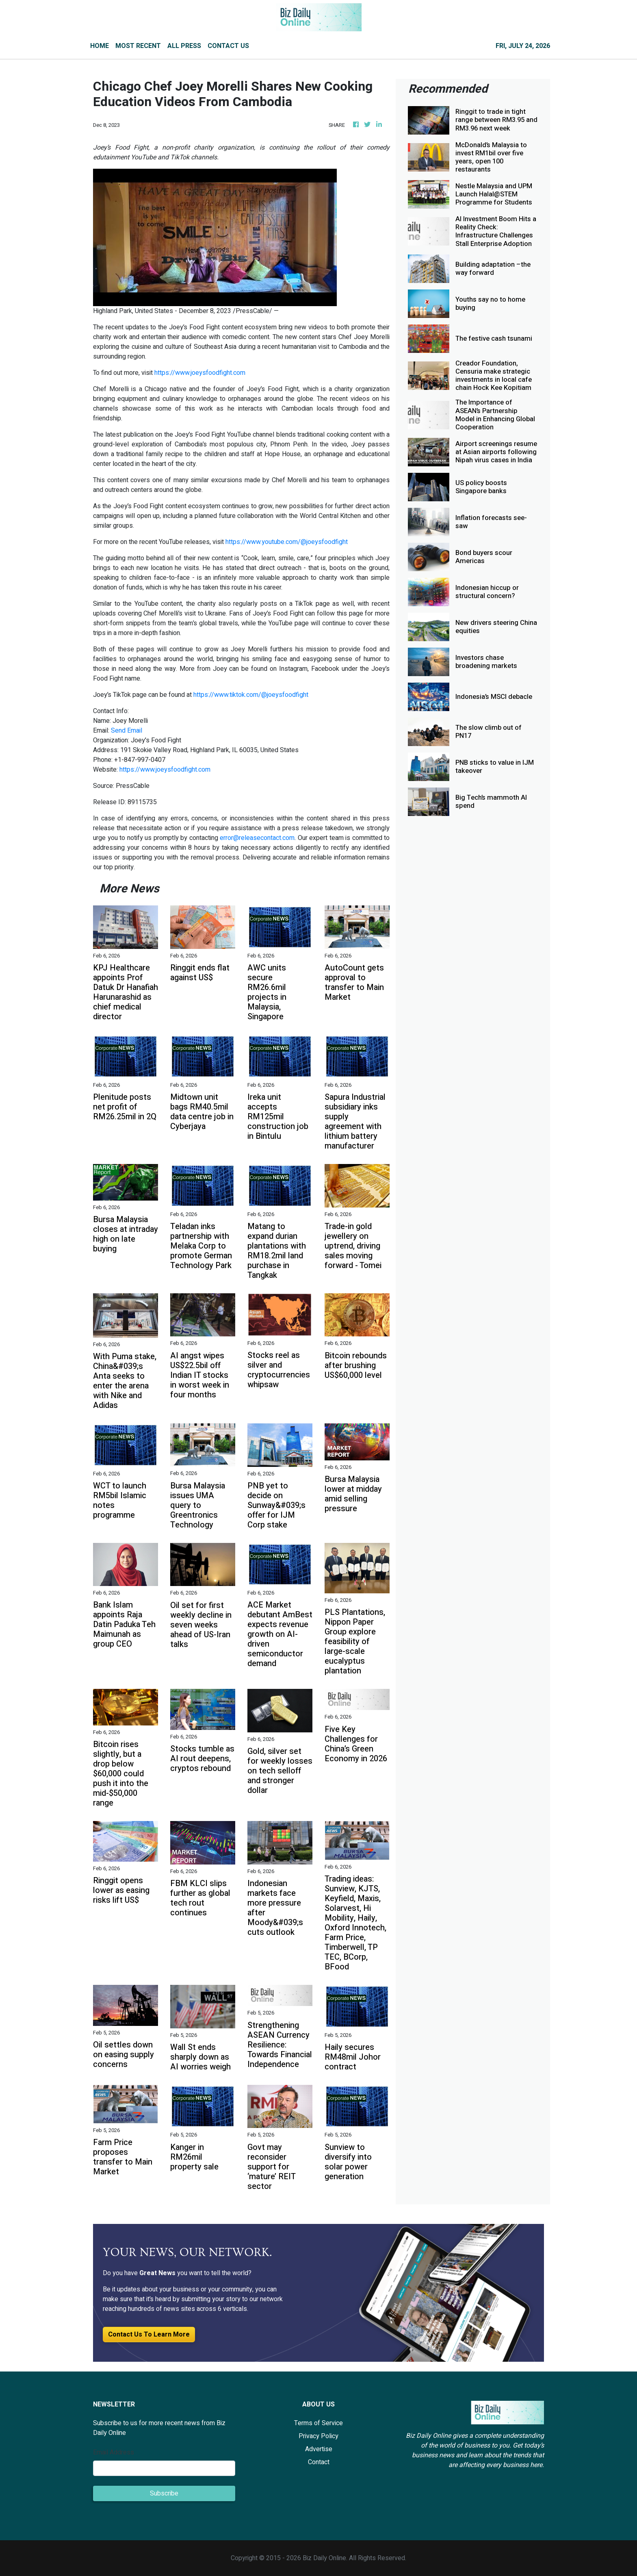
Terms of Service (318, 2423)
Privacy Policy (318, 2436)
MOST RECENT (138, 46)
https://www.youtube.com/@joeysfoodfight (286, 542)
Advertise (318, 2449)
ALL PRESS (184, 46)
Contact (318, 2462)
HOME (99, 46)
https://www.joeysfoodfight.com (199, 373)
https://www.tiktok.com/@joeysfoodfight (250, 695)
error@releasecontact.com (257, 838)
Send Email (126, 730)
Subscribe (164, 2493)
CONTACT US (228, 46)
